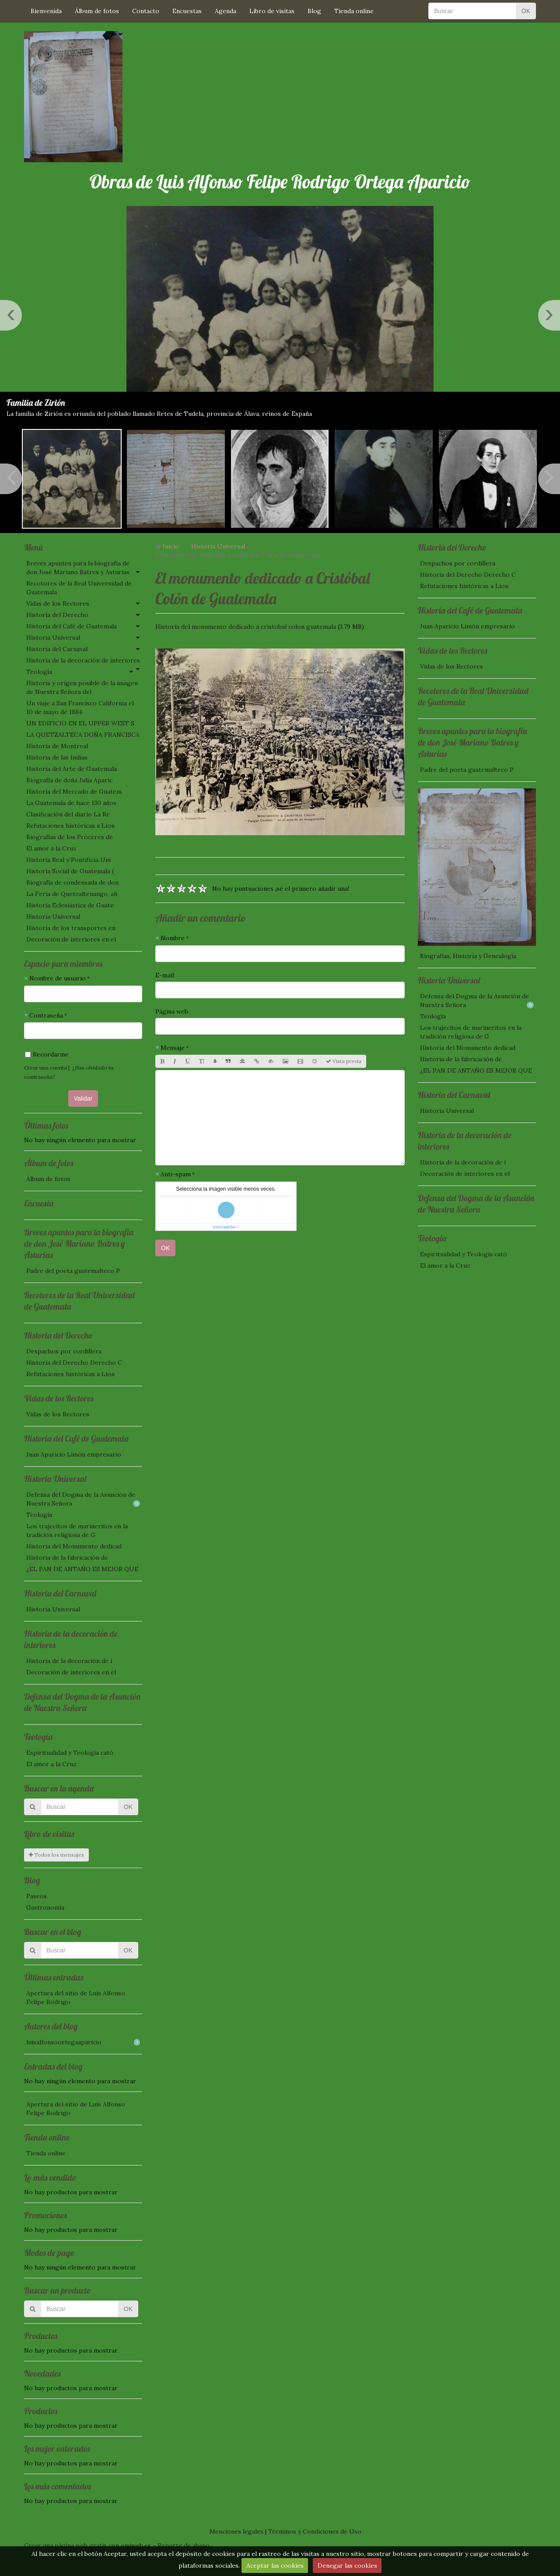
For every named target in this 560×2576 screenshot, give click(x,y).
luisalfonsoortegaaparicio (83, 2042)
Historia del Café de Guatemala (71, 626)
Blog (314, 11)
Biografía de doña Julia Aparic (69, 780)
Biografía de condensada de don (72, 882)
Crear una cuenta (45, 1067)
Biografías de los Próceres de (69, 837)
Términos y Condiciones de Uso (314, 2531)
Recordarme (47, 1054)
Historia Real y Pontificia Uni (68, 860)
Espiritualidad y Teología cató (69, 1753)
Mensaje (173, 1048)
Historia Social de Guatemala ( (70, 871)
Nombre (173, 938)
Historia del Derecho (57, 615)
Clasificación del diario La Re (68, 814)
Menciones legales (236, 2531)
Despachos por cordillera (64, 1351)
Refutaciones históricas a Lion (70, 826)
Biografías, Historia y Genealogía (468, 956)
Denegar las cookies (347, 2565)
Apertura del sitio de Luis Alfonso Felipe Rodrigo (75, 1997)
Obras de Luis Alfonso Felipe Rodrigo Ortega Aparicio (279, 181)
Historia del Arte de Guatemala (71, 769)
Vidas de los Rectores (57, 603)
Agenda (225, 11)
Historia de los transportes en (71, 928)
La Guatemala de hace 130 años (71, 803)
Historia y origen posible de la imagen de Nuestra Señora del (82, 687)
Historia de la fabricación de (67, 1558)
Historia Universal (53, 637)
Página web (171, 1011)
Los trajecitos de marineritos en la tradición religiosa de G (77, 1530)
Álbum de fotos (97, 11)
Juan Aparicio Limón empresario (73, 1454)
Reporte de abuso (184, 2545)
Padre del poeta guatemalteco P (73, 1271)
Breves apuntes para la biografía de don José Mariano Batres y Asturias (78, 567)
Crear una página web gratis (65, 2545)
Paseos (36, 1896)
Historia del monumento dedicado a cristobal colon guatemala (245, 627)
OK (526, 10)
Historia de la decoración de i (69, 1661)
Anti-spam (176, 1174)
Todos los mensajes (56, 1854)
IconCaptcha (224, 1227)
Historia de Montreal (57, 746)
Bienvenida (46, 11)
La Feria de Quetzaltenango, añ (71, 894)
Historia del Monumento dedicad (74, 1546)
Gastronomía (45, 1907)
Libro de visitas (271, 11)
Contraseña (46, 1015)
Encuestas (187, 11)
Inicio (171, 546)
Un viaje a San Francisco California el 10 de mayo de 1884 (80, 707)
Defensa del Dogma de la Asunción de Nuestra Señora (83, 1499)
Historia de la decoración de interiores (83, 660)
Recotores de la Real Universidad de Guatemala (79, 587)
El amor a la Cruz (51, 848)
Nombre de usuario (57, 978)
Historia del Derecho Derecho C (74, 1362)
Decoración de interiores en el (71, 939)
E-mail (164, 975)
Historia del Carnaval (57, 649)
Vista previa (343, 1061)
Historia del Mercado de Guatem (74, 791)
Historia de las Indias (57, 757)
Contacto (145, 11)
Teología (39, 672)
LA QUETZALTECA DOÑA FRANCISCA (83, 735)
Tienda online (354, 11)
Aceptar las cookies (275, 2565)
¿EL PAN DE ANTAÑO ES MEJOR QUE (82, 1569)
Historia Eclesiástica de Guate (70, 905)
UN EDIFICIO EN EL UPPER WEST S (80, 723)
